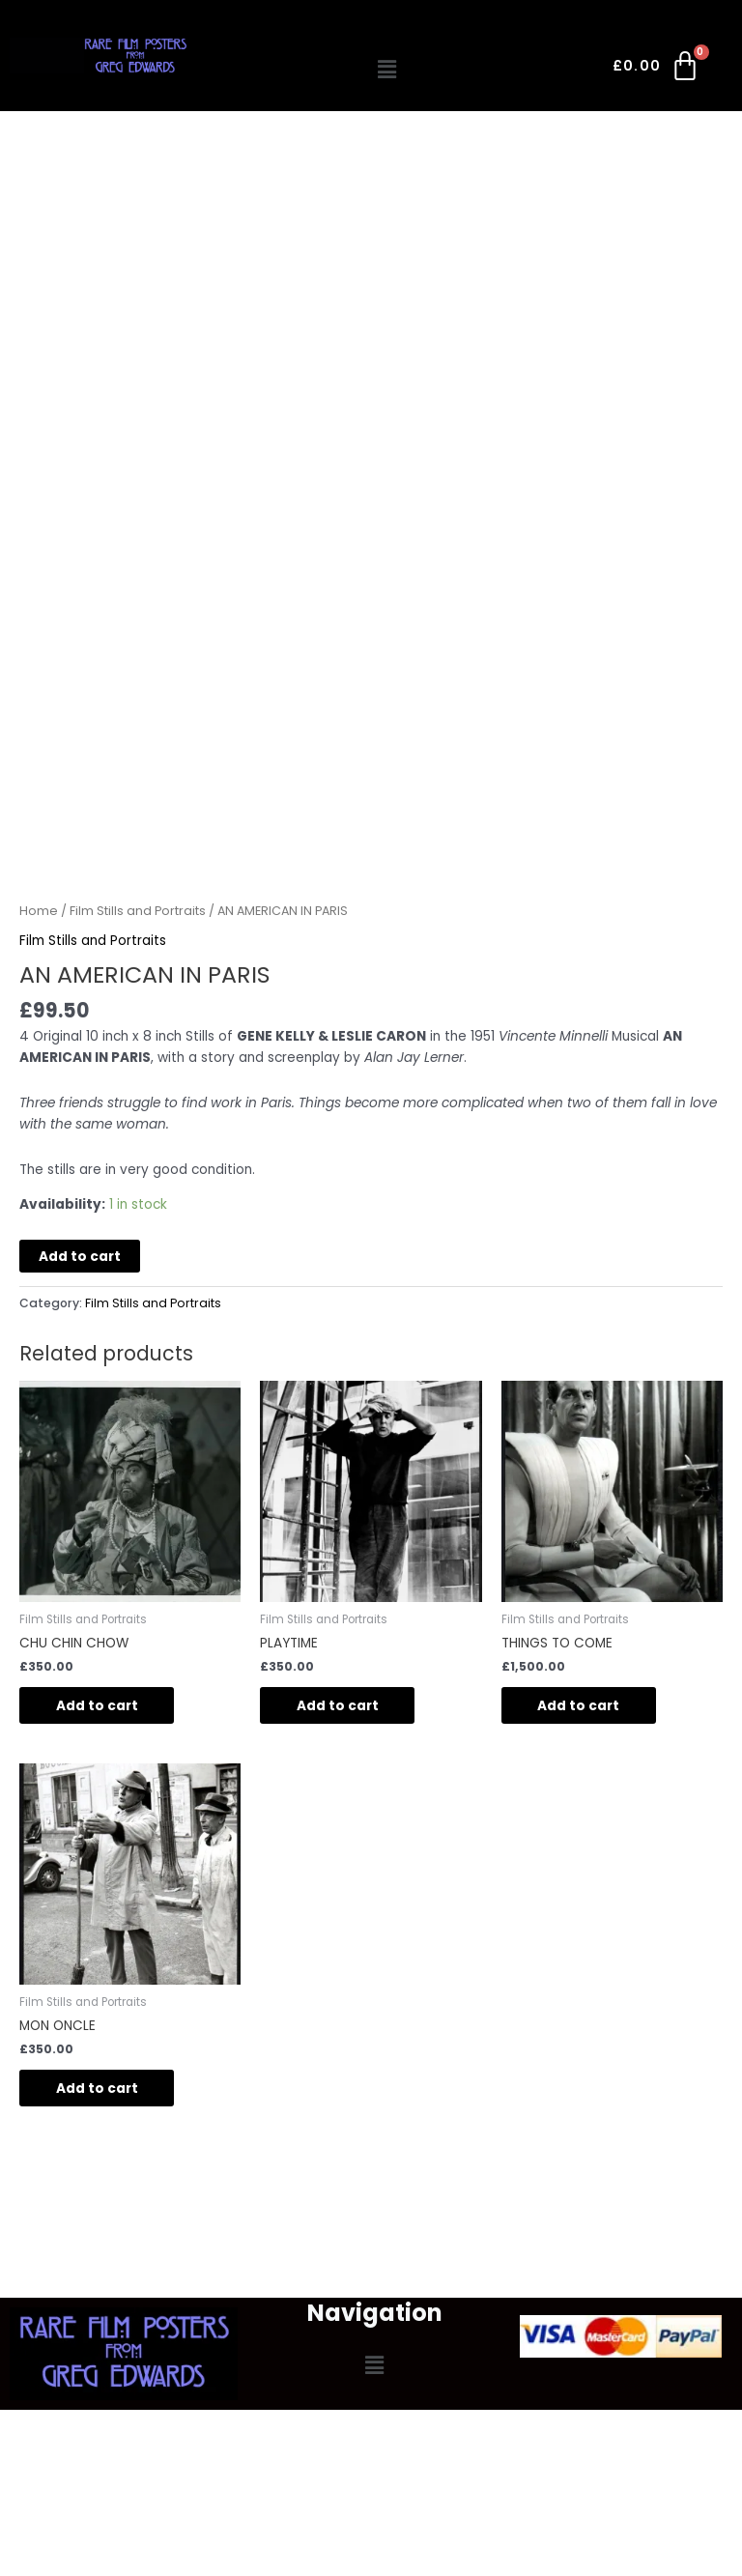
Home (38, 910)
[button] (387, 69)
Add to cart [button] (99, 1706)
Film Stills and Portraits (138, 910)
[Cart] (657, 69)
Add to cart (80, 1256)
